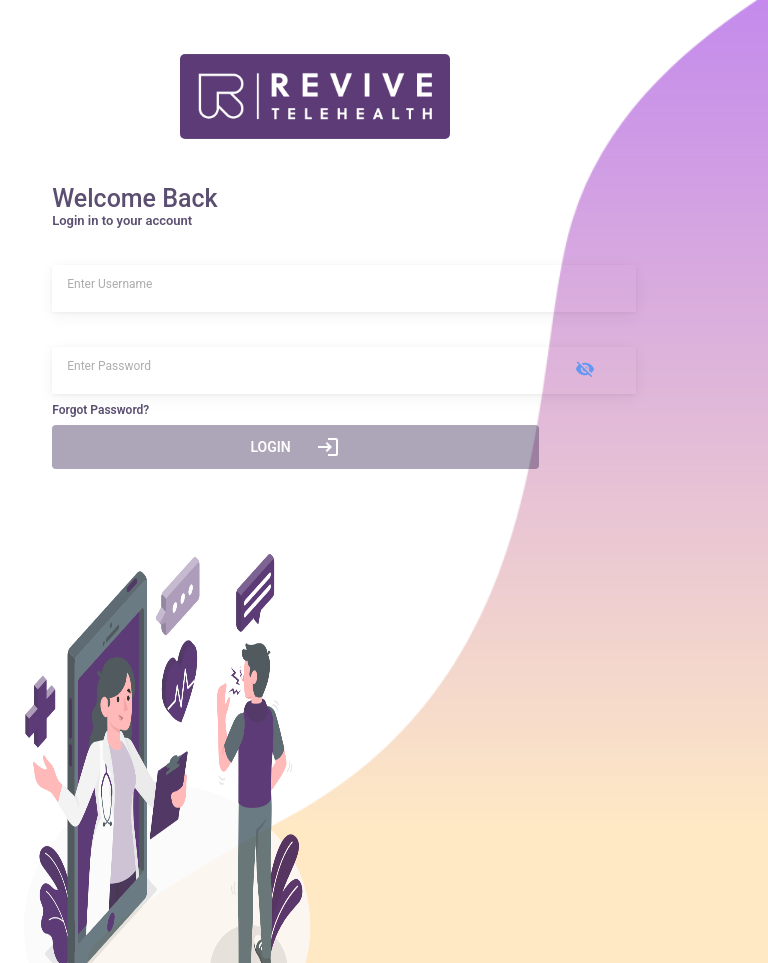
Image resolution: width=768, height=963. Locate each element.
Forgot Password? (100, 410)
